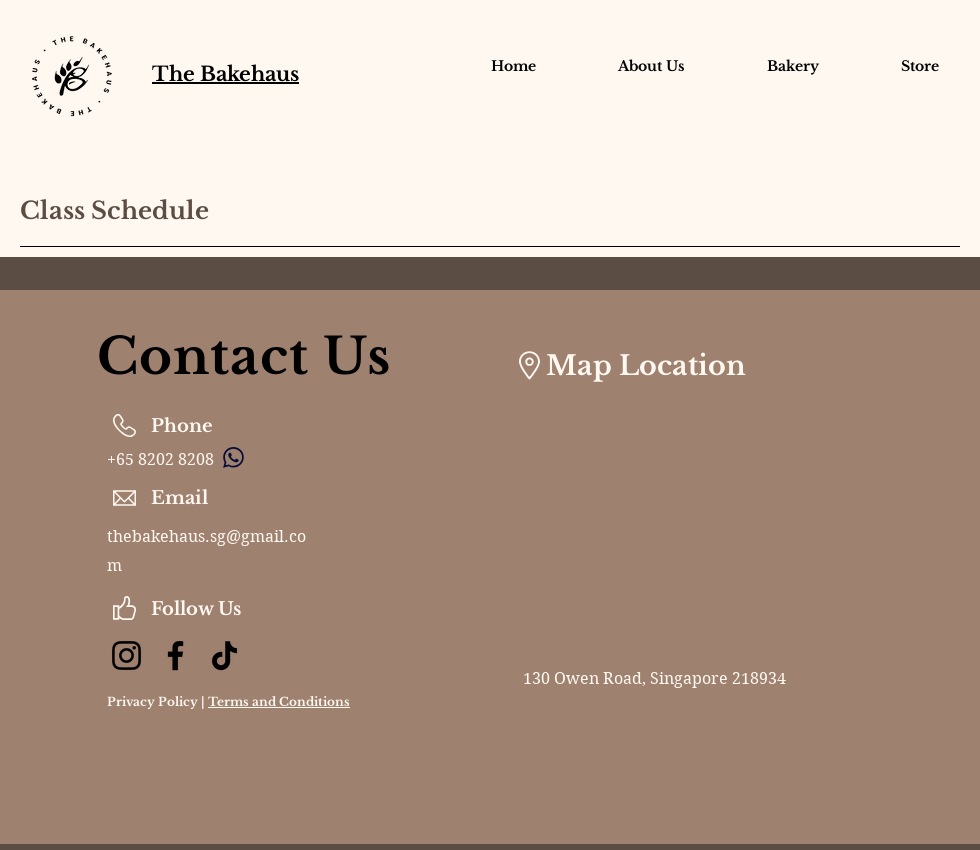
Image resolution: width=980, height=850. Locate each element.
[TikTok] (224, 655)
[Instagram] (126, 655)
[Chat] (233, 457)
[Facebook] (175, 655)
